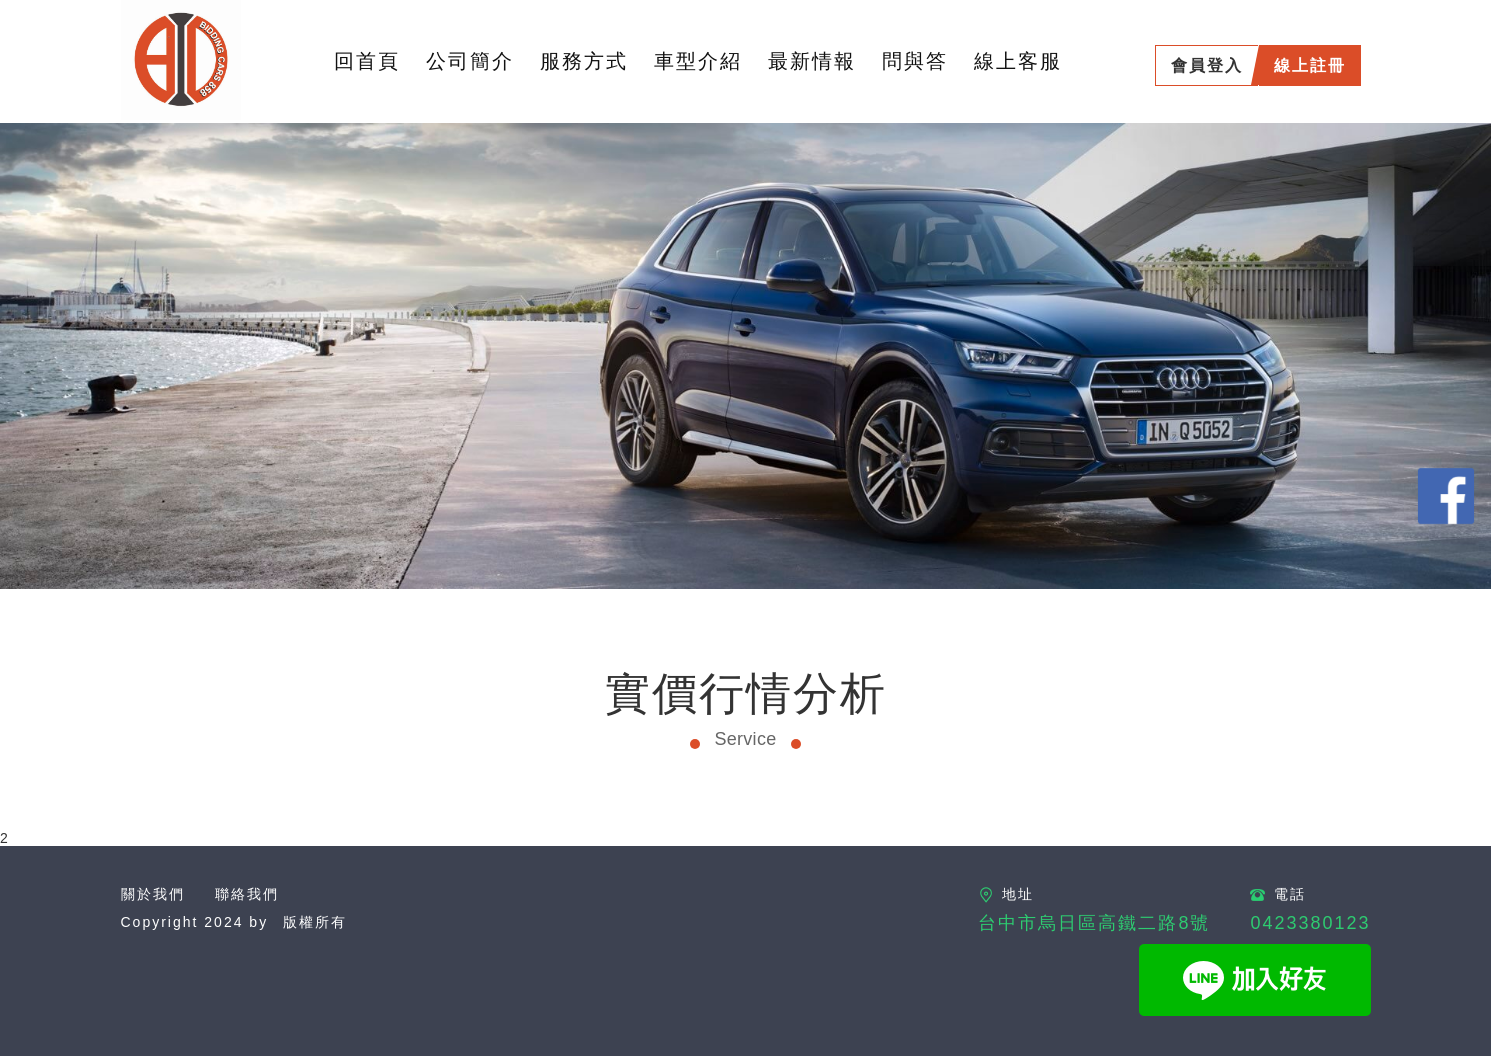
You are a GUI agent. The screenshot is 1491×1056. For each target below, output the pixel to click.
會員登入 (1207, 65)
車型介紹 (698, 61)
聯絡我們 (247, 894)
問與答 (915, 61)
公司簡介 (470, 61)
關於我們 (153, 894)
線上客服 (1018, 61)
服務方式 (584, 61)
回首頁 (367, 61)
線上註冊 (1310, 65)
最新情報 (812, 61)
